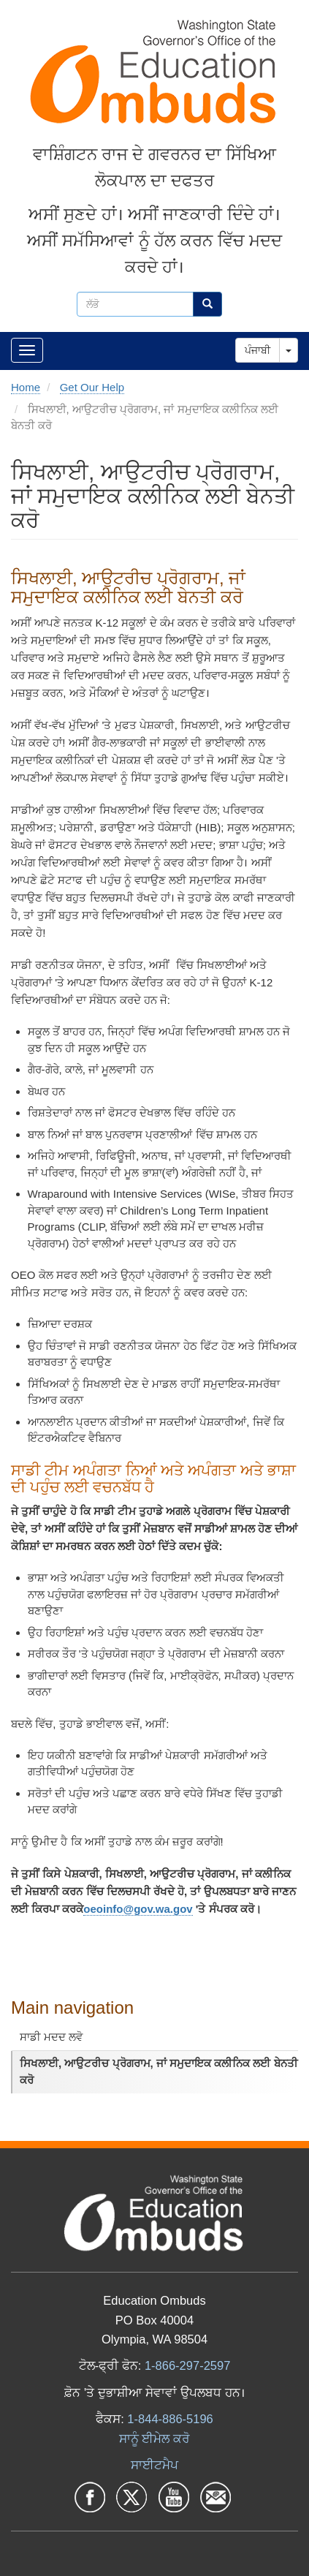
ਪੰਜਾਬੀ (257, 350)
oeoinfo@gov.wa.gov (137, 1909)
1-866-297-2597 (187, 2365)
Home (25, 387)
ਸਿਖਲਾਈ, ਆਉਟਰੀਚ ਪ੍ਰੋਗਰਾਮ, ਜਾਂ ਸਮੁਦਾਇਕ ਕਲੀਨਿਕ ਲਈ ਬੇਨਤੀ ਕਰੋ (159, 2071)
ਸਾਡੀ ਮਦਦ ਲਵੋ (51, 2037)
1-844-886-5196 (170, 2418)
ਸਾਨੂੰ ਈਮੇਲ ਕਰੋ (154, 2438)
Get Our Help (92, 387)
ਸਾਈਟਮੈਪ (154, 2464)
